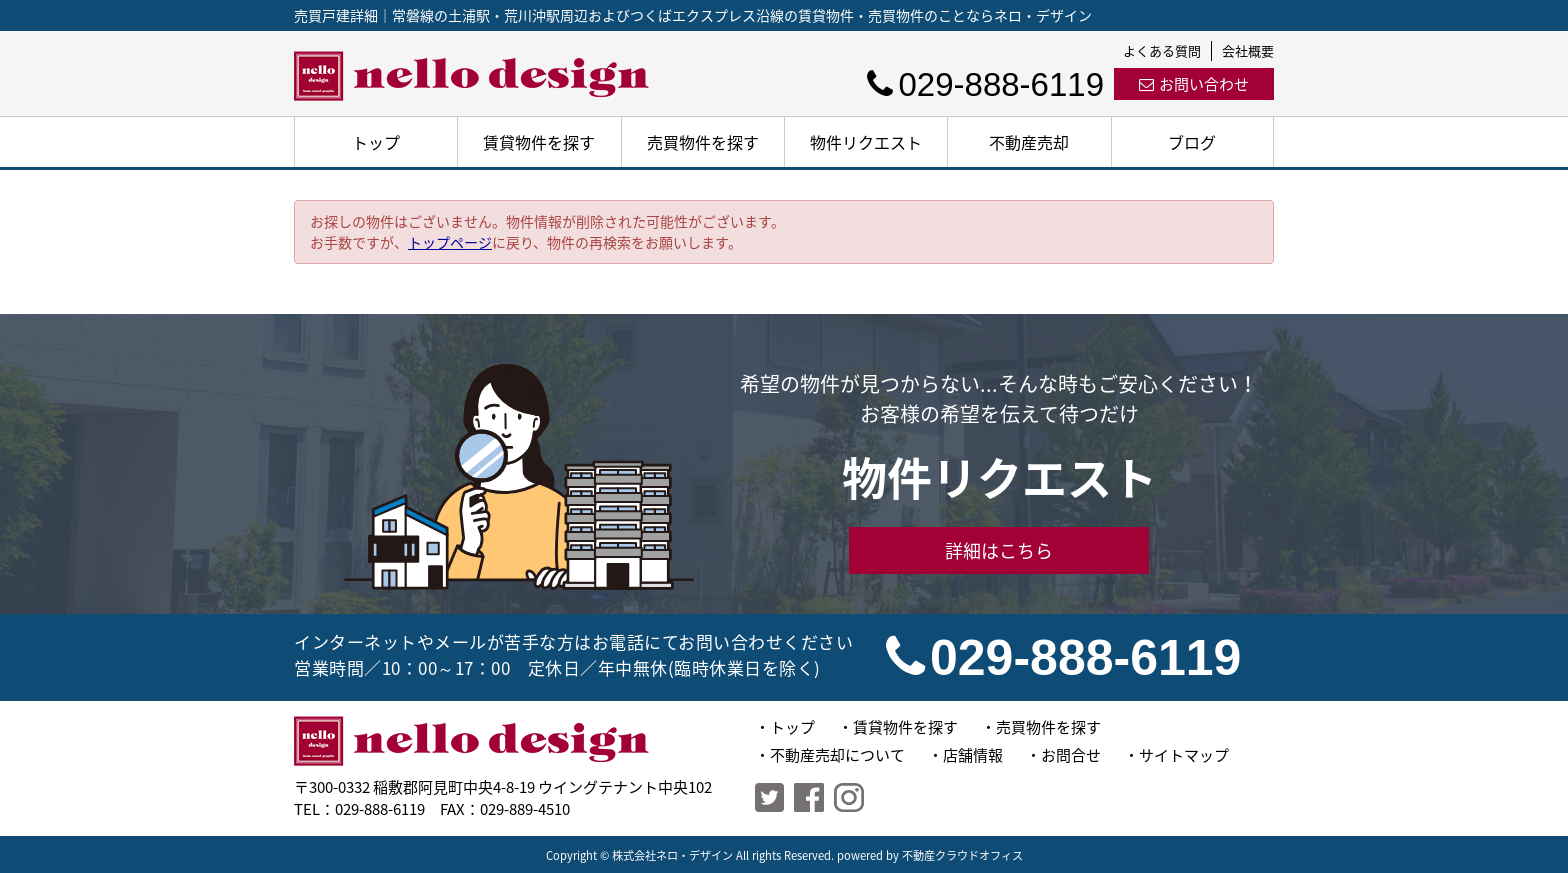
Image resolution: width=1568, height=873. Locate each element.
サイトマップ (1184, 755)
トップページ (450, 242)
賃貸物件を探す (539, 142)
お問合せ (1071, 755)
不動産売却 (1029, 142)
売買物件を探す (703, 142)
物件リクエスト (866, 142)
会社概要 (1248, 50)
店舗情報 (973, 755)
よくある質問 (1162, 50)
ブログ (1192, 142)
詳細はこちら (999, 550)
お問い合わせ (1194, 84)
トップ (376, 142)
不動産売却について (837, 755)
